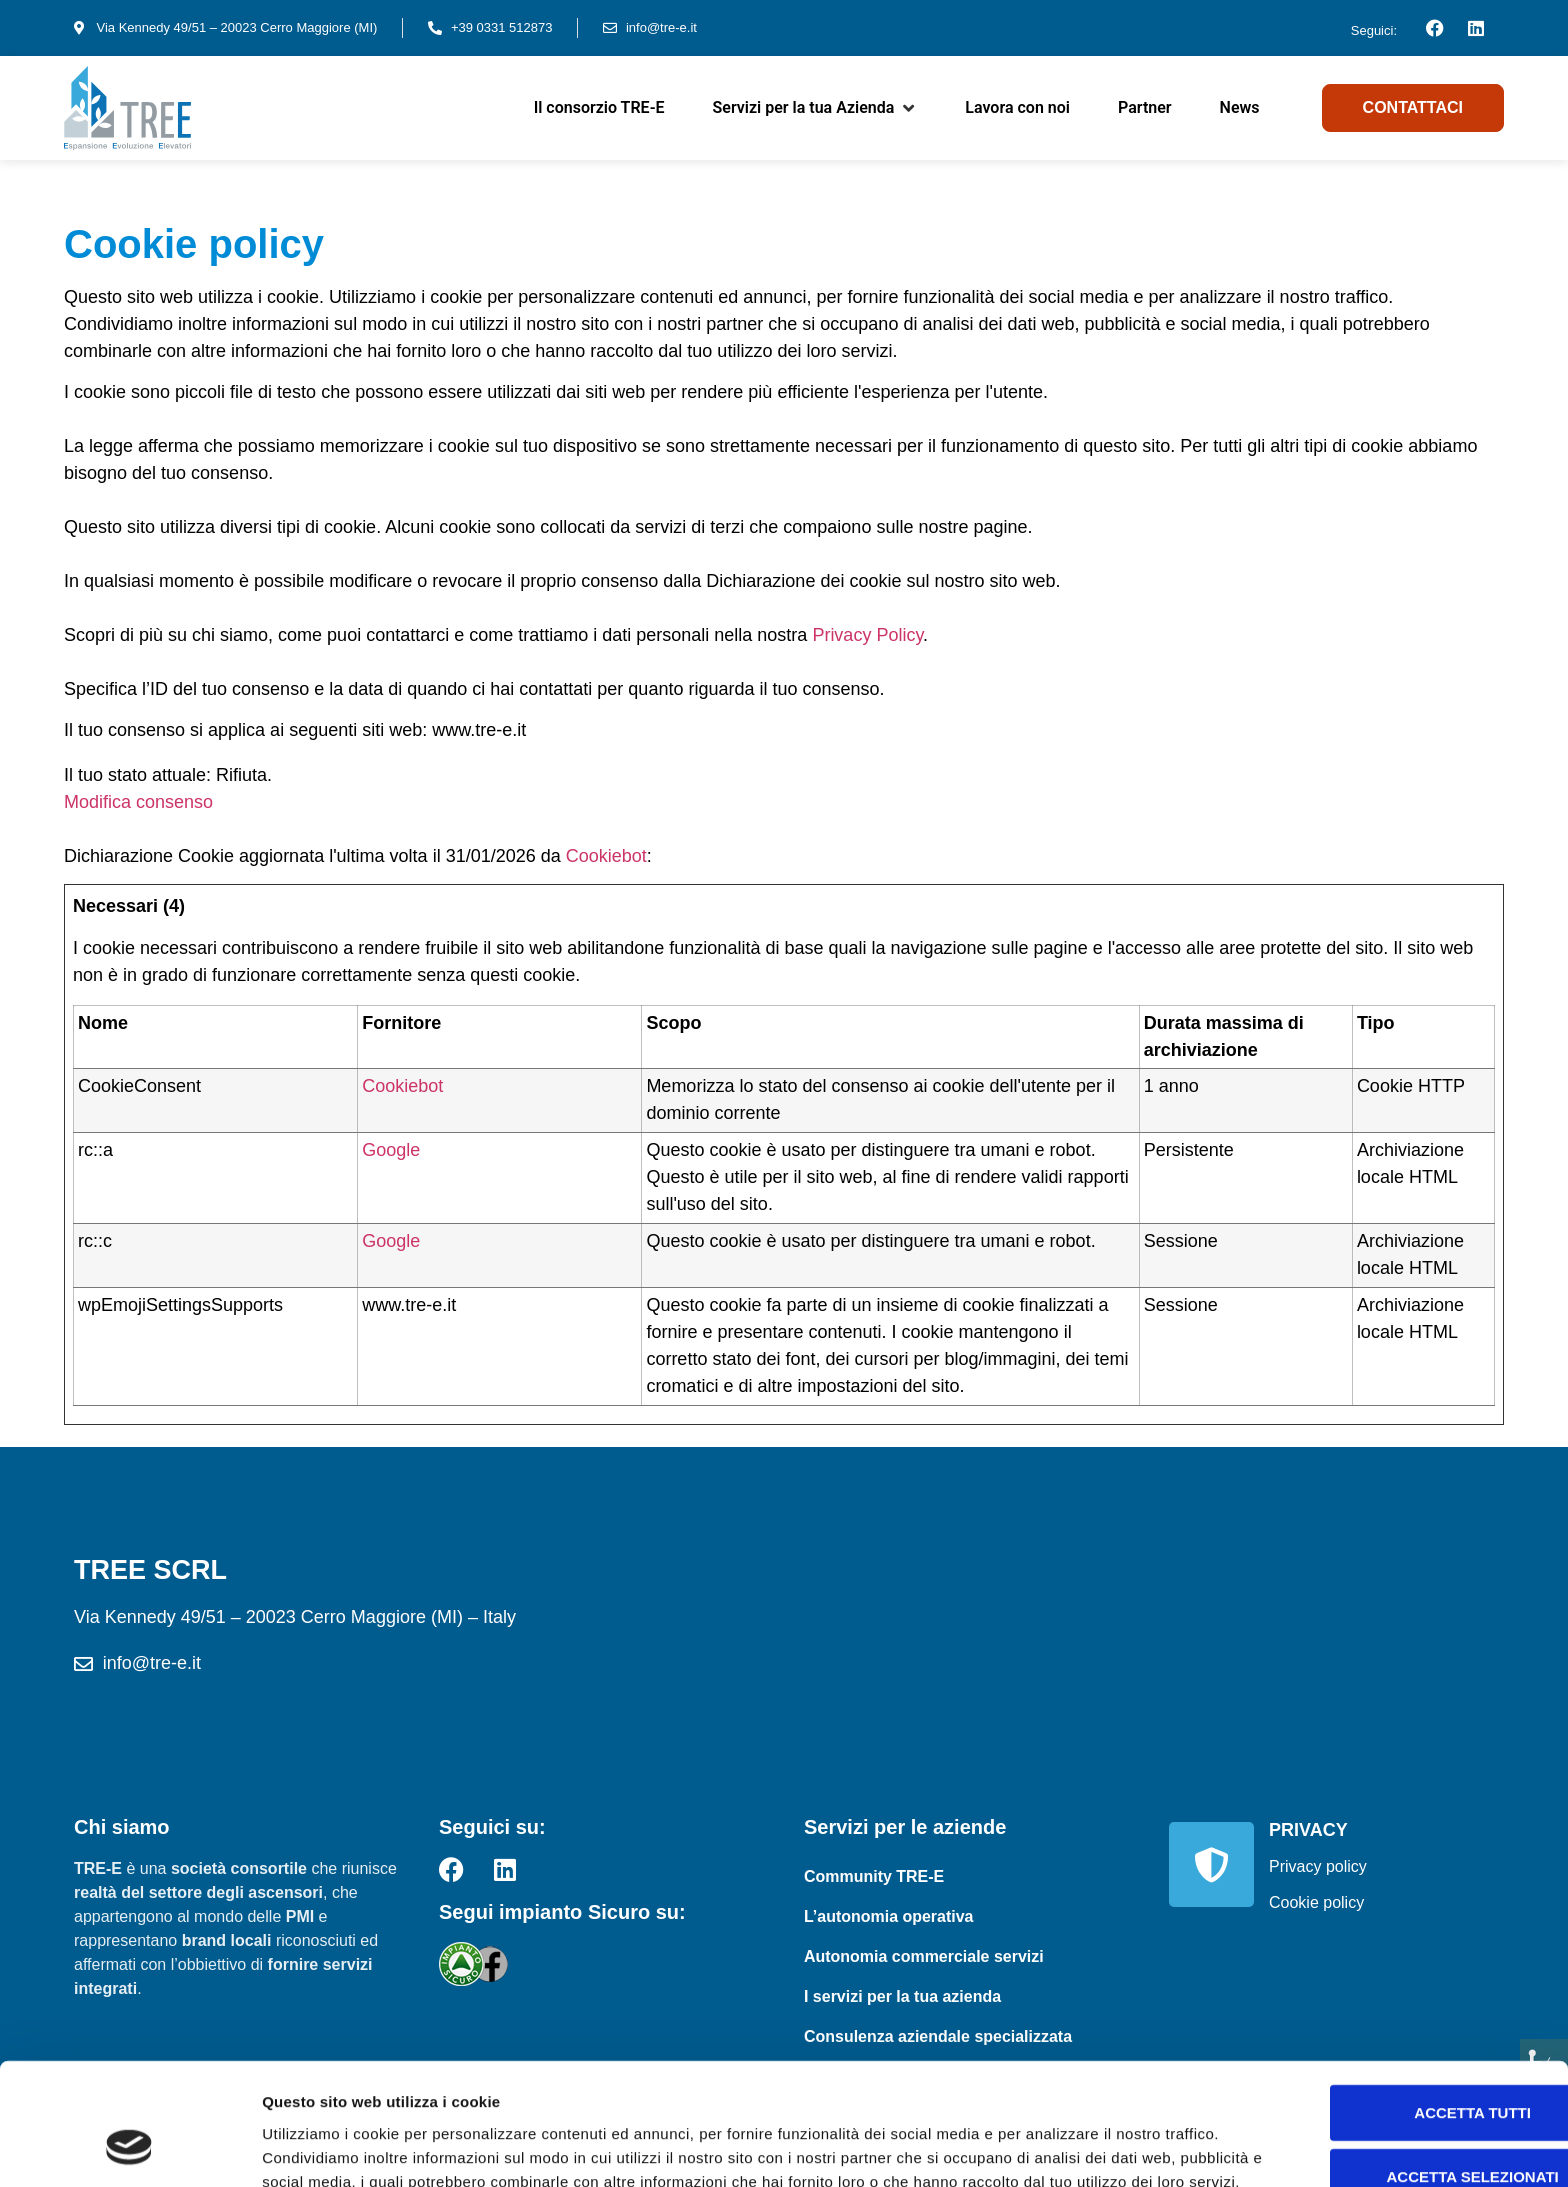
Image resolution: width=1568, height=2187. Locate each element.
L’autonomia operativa (889, 1916)
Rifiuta (1401, 2117)
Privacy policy (1318, 1866)
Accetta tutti (1401, 1989)
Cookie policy (1316, 1902)
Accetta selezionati (1401, 2053)
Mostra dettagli (1052, 2147)
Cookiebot (606, 856)
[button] (815, 108)
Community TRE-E (874, 1876)
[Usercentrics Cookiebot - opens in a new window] (129, 2148)
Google (391, 1150)
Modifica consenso (138, 802)
